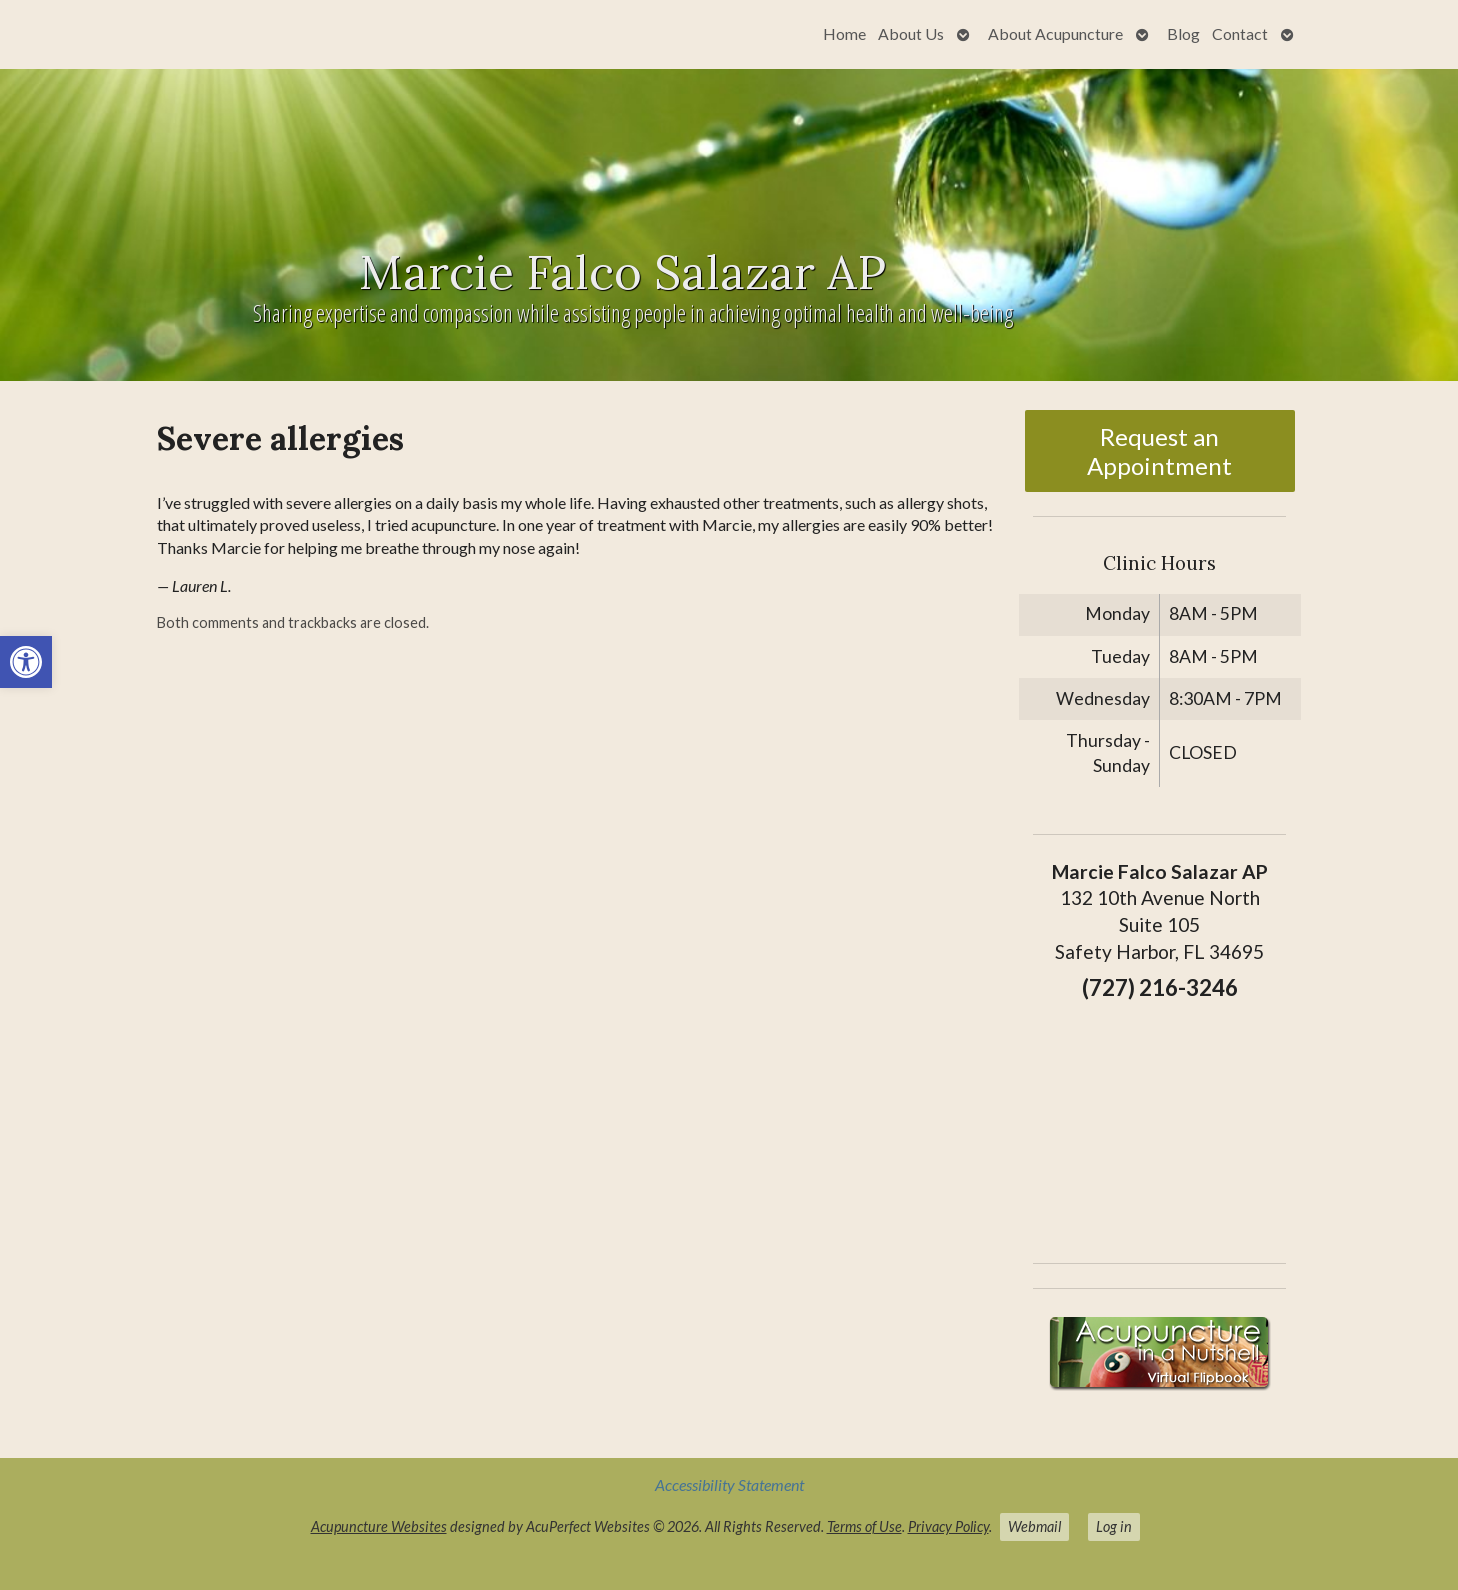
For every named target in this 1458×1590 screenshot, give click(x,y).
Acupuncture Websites (379, 1526)
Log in (1114, 1526)
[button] (26, 662)
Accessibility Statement (729, 1484)
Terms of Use (864, 1526)
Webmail (1034, 1526)
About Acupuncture (1055, 33)
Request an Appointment (1159, 451)
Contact (1240, 33)
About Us (911, 33)
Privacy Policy (948, 1526)
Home (844, 33)
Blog (1183, 33)
